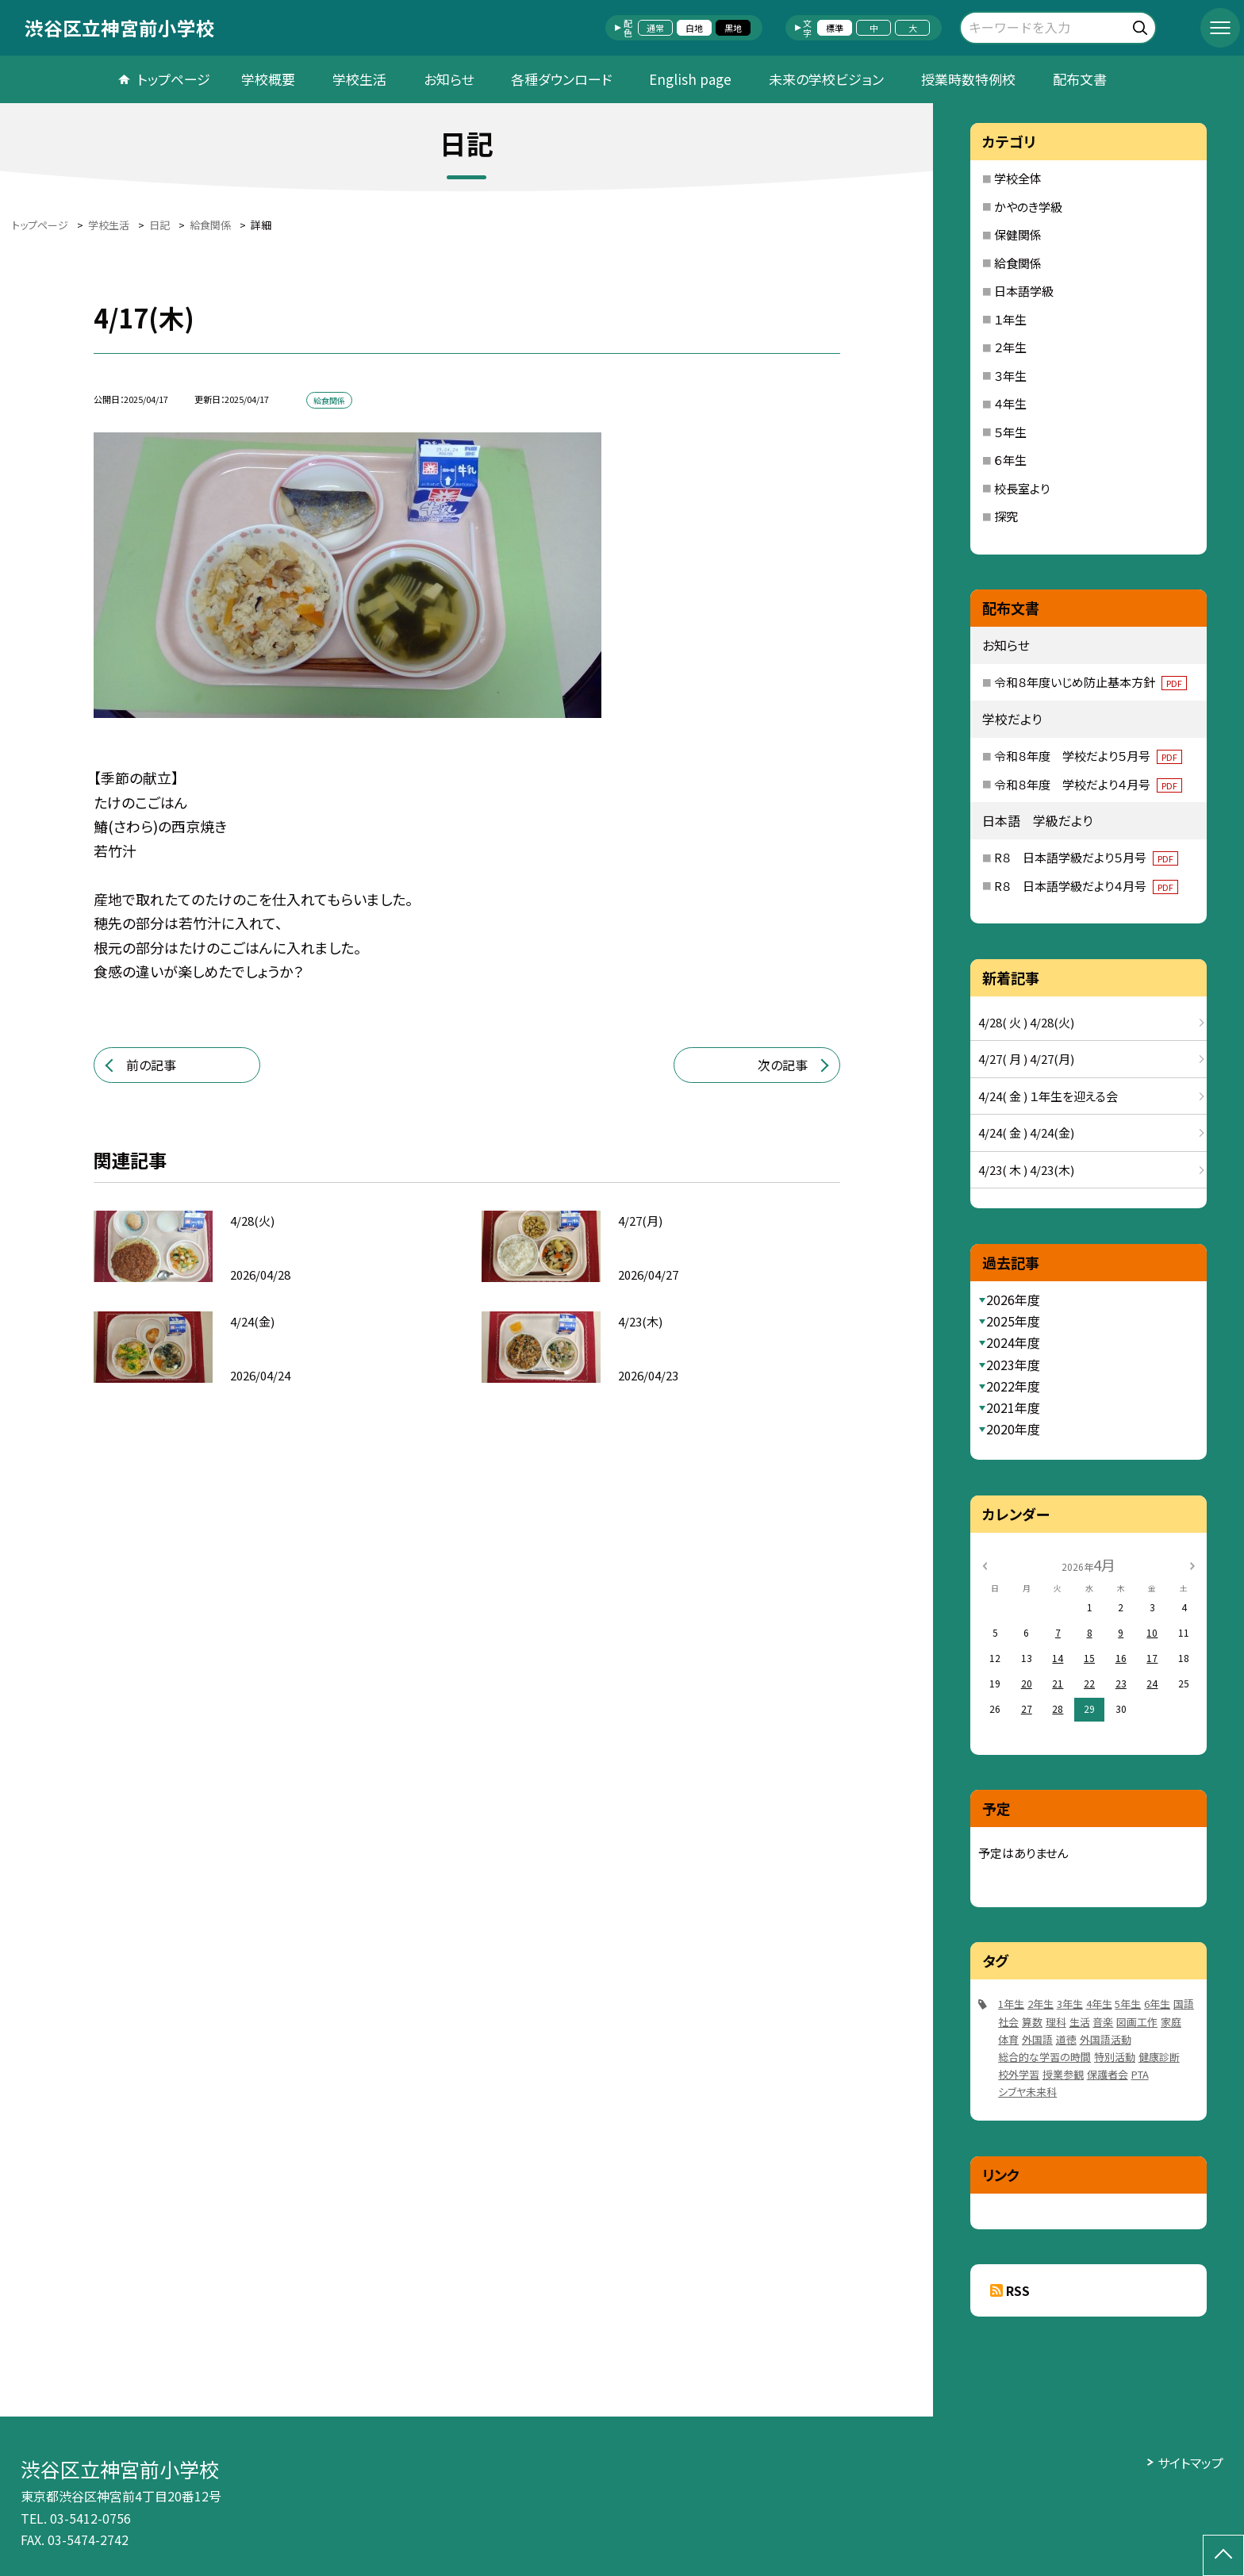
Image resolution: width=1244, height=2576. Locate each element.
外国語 (1037, 2039)
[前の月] (984, 1564)
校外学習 (1018, 2074)
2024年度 (1013, 1342)
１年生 (1010, 319)
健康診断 (1159, 2056)
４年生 (1010, 403)
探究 (1006, 516)
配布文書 (1080, 79)
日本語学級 (1024, 290)
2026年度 (1013, 1299)
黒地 (733, 27)
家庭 (1171, 2021)
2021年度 (1013, 1407)
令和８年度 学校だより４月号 (1088, 784)
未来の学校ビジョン (826, 79)
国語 (1183, 2003)
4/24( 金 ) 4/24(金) (1026, 1132)
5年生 (1128, 2003)
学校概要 (268, 79)
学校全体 (1018, 178)
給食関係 (1018, 263)
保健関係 (1018, 234)
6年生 (1157, 2003)
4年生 (1099, 2003)
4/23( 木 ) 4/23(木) (1026, 1169)
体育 (1008, 2039)
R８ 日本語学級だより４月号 (1086, 885)
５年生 (1010, 432)
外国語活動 (1105, 2039)
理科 (1056, 2021)
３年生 (1010, 375)
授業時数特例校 (968, 79)
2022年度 (1013, 1385)
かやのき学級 (1028, 206)
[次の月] (1192, 1564)
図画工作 (1137, 2021)
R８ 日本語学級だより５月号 (1086, 857)
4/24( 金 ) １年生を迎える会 (1048, 1096)
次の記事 (783, 1064)
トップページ (173, 79)
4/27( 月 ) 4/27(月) (1026, 1058)
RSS (1018, 2290)
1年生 (1011, 2003)
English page (690, 79)
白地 (694, 27)
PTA (1140, 2074)
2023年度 (1013, 1364)
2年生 (1040, 2003)
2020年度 (1013, 1428)
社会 (1008, 2021)
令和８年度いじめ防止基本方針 (1090, 682)
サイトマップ (1190, 2462)
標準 (834, 27)
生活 (1079, 2021)
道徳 (1066, 2039)
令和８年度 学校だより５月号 (1088, 755)
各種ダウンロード (561, 79)
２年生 (1010, 347)
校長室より (1022, 488)
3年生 (1070, 2003)
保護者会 (1107, 2074)
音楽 (1102, 2021)
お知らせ (449, 79)
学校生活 (359, 79)
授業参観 (1063, 2074)
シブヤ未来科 (1027, 2091)
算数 (1032, 2021)
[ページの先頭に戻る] (1223, 2555)
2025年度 (1013, 1320)
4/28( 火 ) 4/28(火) (1026, 1022)
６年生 (1010, 459)
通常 (655, 27)
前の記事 (151, 1064)
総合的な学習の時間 (1044, 2056)
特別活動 (1114, 2056)
